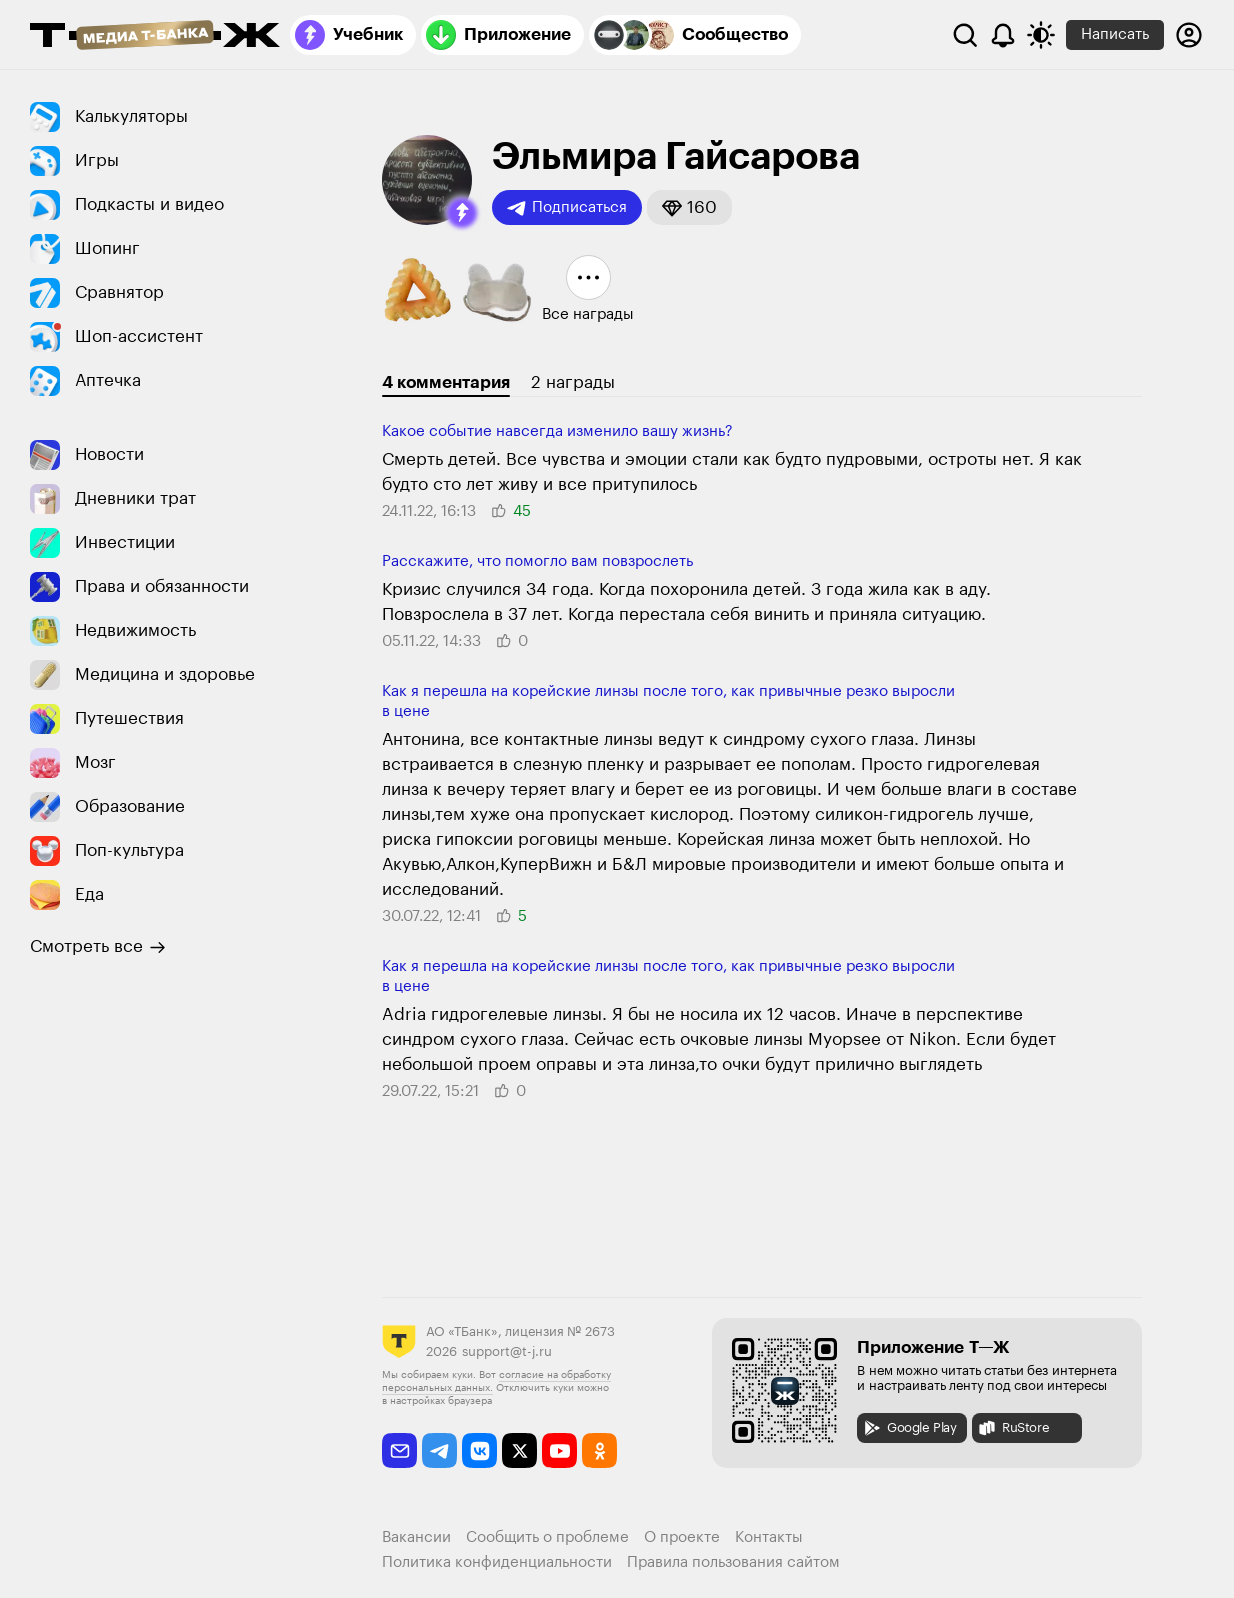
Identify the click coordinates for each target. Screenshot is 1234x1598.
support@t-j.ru (507, 1351)
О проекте (682, 1537)
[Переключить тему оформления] (1041, 35)
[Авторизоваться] (1189, 35)
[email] (399, 1450)
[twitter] (519, 1450)
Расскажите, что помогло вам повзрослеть (537, 561)
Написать (1115, 34)
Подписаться (567, 208)
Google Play (909, 1428)
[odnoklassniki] (599, 1450)
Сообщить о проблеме (547, 1537)
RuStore (1013, 1428)
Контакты (769, 1537)
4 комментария (446, 382)
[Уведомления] (1003, 35)
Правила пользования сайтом (733, 1562)
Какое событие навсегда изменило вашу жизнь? (557, 431)
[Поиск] (965, 35)
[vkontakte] (479, 1450)
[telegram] (439, 1450)
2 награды (573, 382)
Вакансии (416, 1537)
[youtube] (559, 1450)
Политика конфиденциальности (497, 1562)
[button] (462, 213)
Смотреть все (98, 947)
